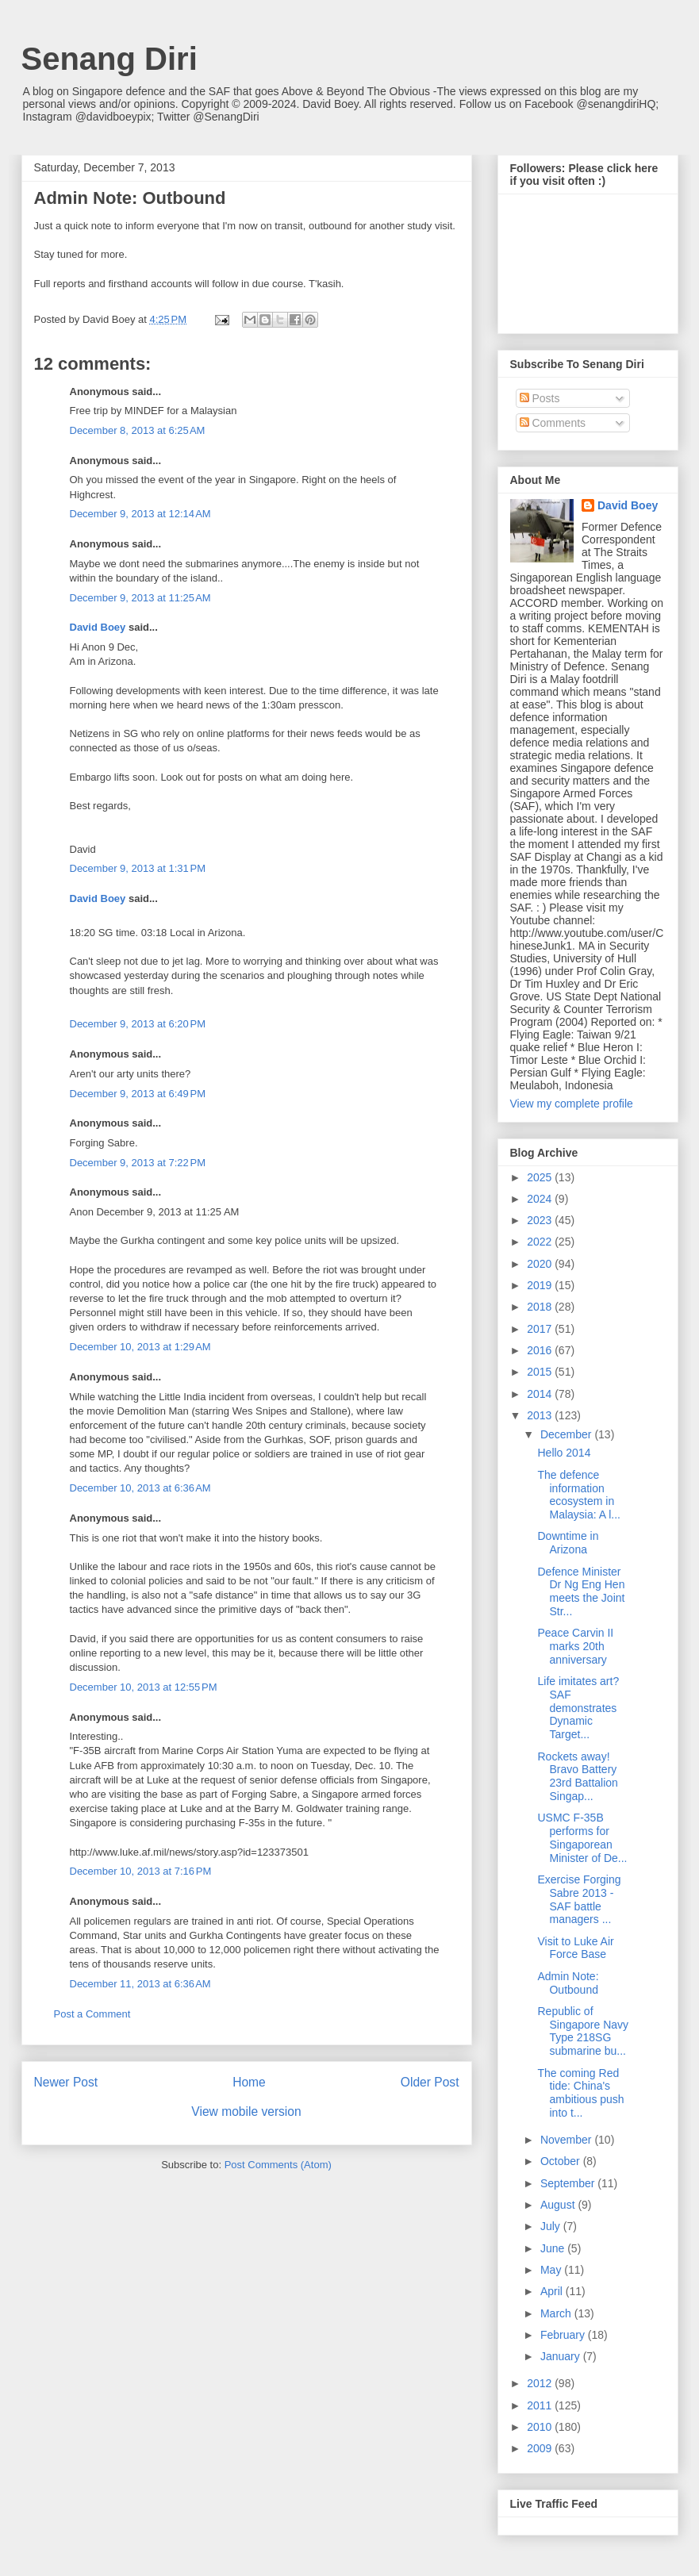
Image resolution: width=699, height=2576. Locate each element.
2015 (541, 1371)
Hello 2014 (563, 1452)
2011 (541, 2405)
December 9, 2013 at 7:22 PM (138, 1163)
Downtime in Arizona (567, 1543)
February (564, 2334)
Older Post (430, 2082)
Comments (553, 423)
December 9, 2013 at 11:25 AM (140, 598)
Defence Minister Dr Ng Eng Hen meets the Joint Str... (580, 1591)
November (567, 2139)
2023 (541, 1220)
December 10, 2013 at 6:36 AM (140, 1488)
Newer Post (66, 2082)
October (561, 2161)
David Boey (98, 627)
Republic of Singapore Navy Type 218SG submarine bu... (582, 2031)
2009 (541, 2448)
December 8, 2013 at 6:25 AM (137, 430)
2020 (541, 1263)
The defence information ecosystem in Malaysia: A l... (578, 1494)
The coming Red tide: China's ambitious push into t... (580, 2093)
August (559, 2204)
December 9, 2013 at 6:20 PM (138, 1024)
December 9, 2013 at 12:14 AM (140, 514)
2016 (541, 1350)
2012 (541, 2383)
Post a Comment (92, 2014)
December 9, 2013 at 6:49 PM (138, 1094)
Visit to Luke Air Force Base (575, 1948)
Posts (540, 398)
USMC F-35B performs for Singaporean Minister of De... (582, 1837)
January (561, 2356)
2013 (541, 1415)
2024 (541, 1198)
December (567, 1434)
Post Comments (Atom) (278, 2165)
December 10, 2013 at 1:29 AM (140, 1347)
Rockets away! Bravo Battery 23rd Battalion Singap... (577, 1776)
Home (249, 2082)
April (553, 2291)
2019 (541, 1285)
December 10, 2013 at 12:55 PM (143, 1687)
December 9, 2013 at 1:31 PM (138, 868)
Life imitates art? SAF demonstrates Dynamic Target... (578, 1708)
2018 (541, 1306)
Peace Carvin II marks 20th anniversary (575, 1646)
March (557, 2313)
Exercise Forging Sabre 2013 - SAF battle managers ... (578, 1899)
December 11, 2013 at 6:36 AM (140, 1984)
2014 (541, 1394)
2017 (541, 1329)
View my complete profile (571, 1103)
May (552, 2269)
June (553, 2248)
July (551, 2226)
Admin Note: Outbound (567, 1983)
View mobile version (246, 2111)
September (568, 2183)
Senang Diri (109, 58)
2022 (541, 1241)
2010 (541, 2427)
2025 (541, 1177)
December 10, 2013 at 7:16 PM (141, 1871)
